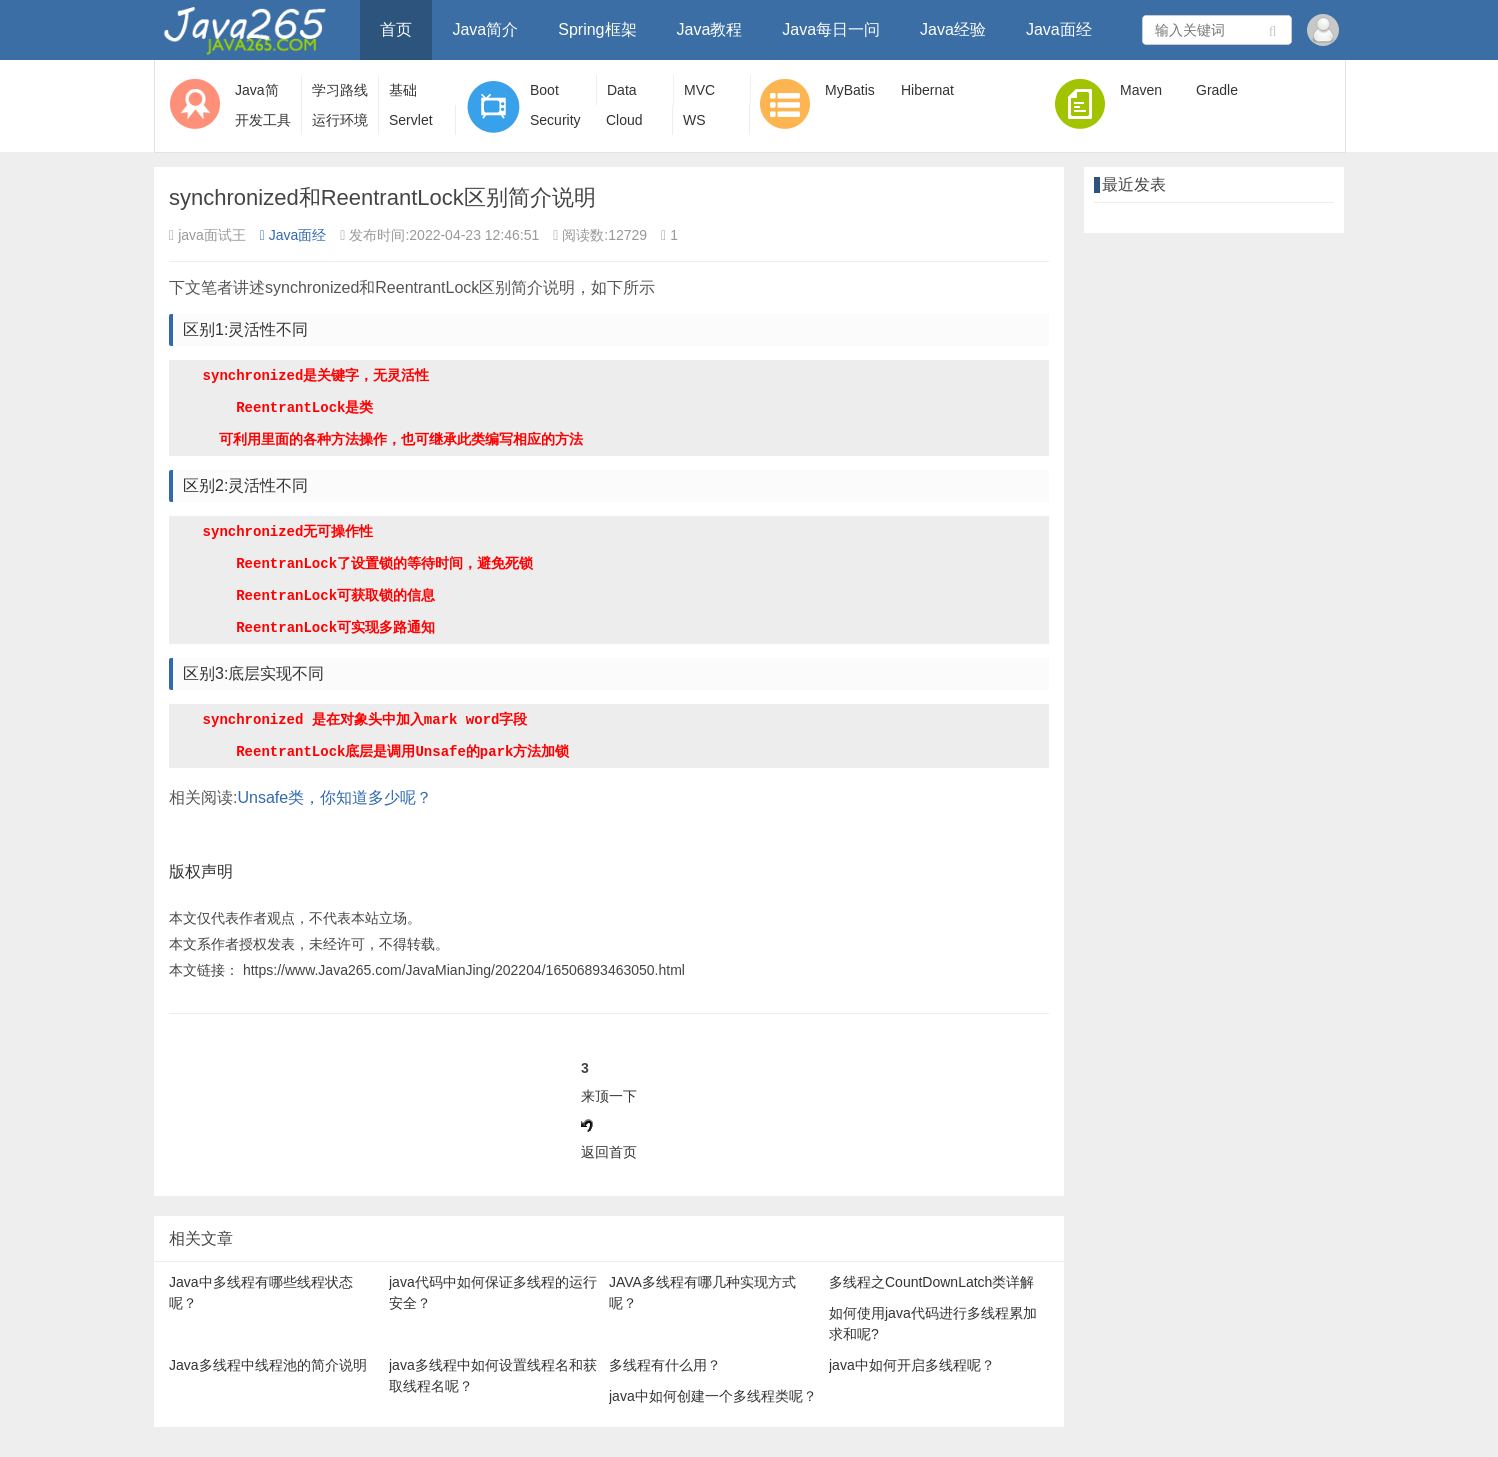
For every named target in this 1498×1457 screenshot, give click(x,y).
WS (694, 120)
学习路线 (340, 90)
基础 (403, 90)
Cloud (624, 120)
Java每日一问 (831, 29)
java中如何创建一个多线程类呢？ (713, 1396)
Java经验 (953, 29)
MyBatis (850, 90)
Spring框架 (597, 29)
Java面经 (1059, 29)
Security (555, 120)
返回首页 (609, 1152)
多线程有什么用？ (665, 1365)
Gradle (1217, 90)
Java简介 (485, 29)
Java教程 (710, 29)
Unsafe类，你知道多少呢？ (334, 797)
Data (622, 90)
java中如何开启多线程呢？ (912, 1365)
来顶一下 (609, 1096)
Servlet (411, 120)
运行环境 (340, 120)
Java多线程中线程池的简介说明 (268, 1365)
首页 (396, 29)
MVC (699, 90)
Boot (544, 90)
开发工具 (263, 120)
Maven (1141, 90)
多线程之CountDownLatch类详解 (931, 1282)
